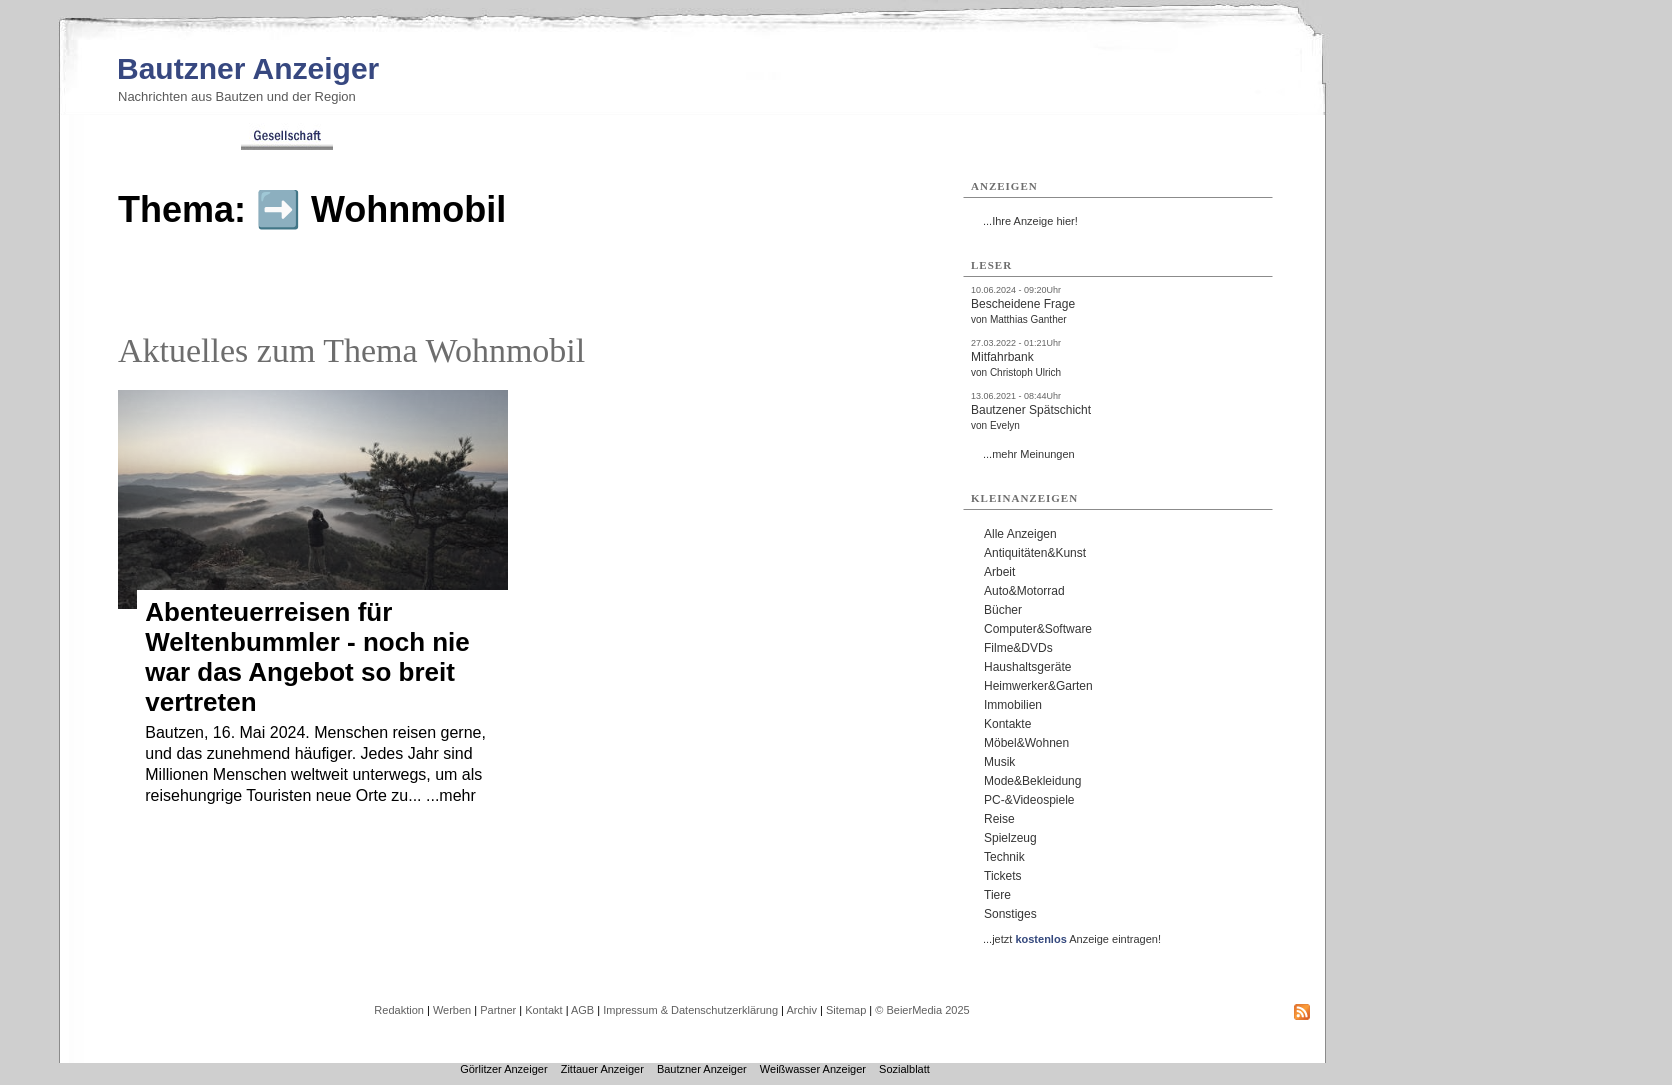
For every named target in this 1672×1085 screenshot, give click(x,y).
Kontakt (543, 1010)
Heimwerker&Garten (1038, 686)
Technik (1004, 857)
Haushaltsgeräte (1027, 667)
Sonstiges (1010, 914)
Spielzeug (1010, 838)
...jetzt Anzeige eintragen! (1072, 939)
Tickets (1003, 876)
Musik (999, 762)
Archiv (801, 1010)
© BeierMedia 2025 (922, 1010)
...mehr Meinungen (1029, 454)
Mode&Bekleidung (1032, 781)
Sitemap (846, 1010)
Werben (452, 1010)
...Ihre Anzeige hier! (1030, 221)
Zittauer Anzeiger (602, 1069)
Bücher (1003, 610)
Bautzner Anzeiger (248, 68)
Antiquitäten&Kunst (1035, 553)
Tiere (997, 895)
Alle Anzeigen (1020, 534)
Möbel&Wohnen (1026, 743)
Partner (498, 1010)
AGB (582, 1010)
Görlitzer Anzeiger (503, 1069)
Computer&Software (1038, 629)
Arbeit (999, 572)
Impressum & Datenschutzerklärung (690, 1010)
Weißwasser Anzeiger (813, 1069)
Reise (999, 819)
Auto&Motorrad (1024, 591)
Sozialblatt (904, 1069)
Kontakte (1007, 724)
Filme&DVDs (1018, 648)
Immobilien (1013, 705)
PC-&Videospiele (1029, 800)
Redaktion (399, 1010)
